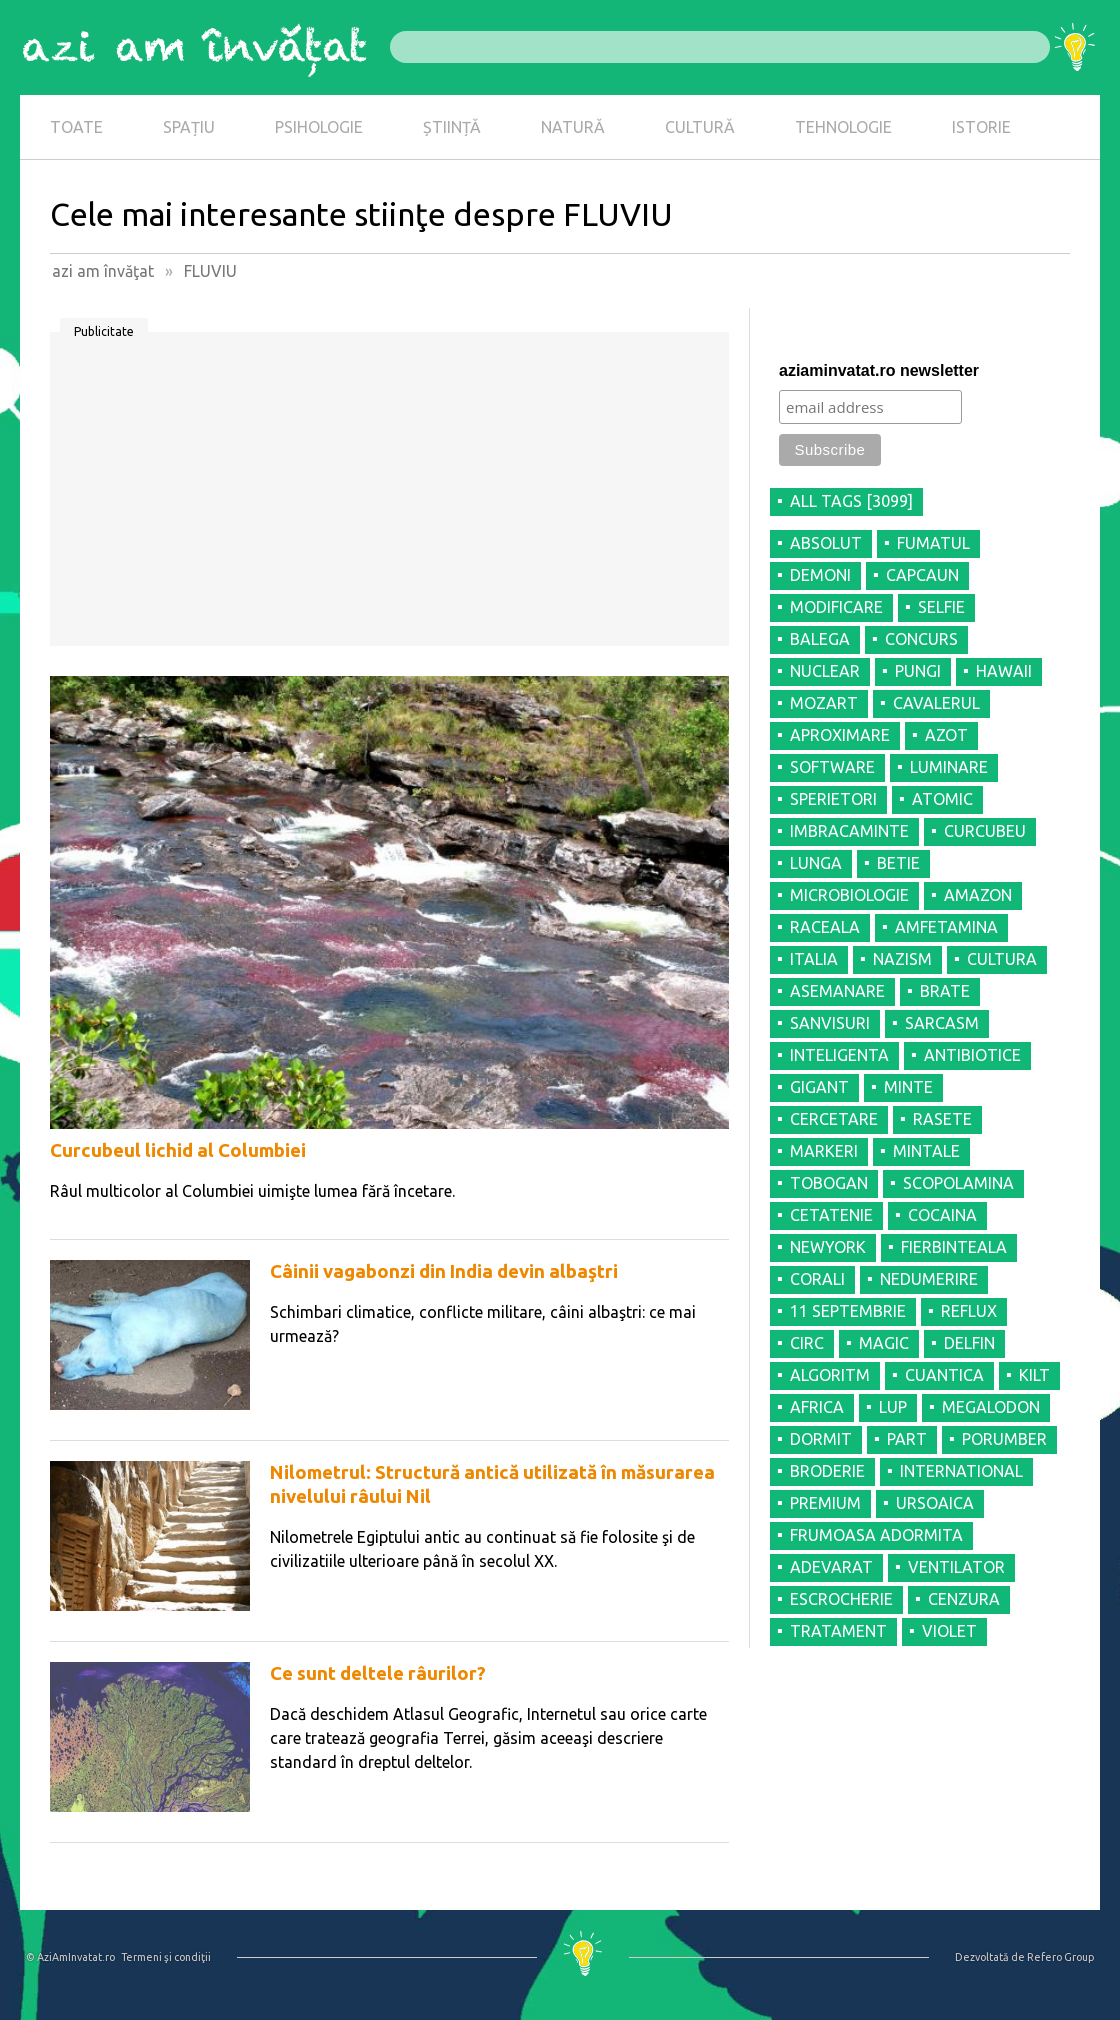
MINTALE (926, 1151)
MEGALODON (991, 1407)
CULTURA (1002, 959)
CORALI (817, 1279)
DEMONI (820, 575)
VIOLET (949, 1631)
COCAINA (942, 1215)
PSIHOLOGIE (319, 127)
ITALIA (814, 959)
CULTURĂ (700, 127)
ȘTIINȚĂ (452, 127)
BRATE (945, 991)
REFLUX (969, 1311)
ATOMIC (942, 799)
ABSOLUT (826, 543)
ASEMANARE (837, 991)
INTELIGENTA (839, 1055)
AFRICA (817, 1407)
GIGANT (819, 1087)
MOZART (824, 703)
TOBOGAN (829, 1183)
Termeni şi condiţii (166, 1957)
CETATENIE (831, 1215)
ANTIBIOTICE (972, 1055)
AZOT (946, 735)
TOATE (76, 127)
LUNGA (816, 863)
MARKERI (824, 1151)
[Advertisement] (389, 496)
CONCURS (921, 639)
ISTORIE (981, 127)
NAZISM (902, 959)
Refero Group (1060, 1957)
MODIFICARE (836, 607)
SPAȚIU (189, 127)
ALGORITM (830, 1375)
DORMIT (821, 1439)
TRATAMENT (838, 1631)
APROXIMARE (840, 735)
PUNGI (918, 671)
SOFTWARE (832, 767)
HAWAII (1004, 671)
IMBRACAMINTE (849, 831)
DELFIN (969, 1343)
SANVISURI (830, 1023)
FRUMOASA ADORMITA (876, 1535)
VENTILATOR (956, 1567)
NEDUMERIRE (929, 1279)
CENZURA (964, 1599)
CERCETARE (834, 1119)
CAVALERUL (936, 703)
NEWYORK (828, 1247)
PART (907, 1439)
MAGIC (884, 1343)
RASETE (942, 1119)
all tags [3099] (851, 501)
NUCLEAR (825, 671)
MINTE (908, 1087)
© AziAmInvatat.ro (70, 1957)
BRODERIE (827, 1471)
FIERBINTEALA (954, 1247)
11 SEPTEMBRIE (848, 1311)
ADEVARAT (831, 1567)
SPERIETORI (833, 799)
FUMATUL (933, 543)
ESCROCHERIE (841, 1599)
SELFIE (941, 607)
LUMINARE (949, 767)
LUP (893, 1407)
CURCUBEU (985, 831)
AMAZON (978, 895)
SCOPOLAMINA (958, 1183)
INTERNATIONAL (961, 1471)
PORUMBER (1004, 1439)
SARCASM (942, 1023)
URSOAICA (935, 1503)
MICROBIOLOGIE (849, 895)
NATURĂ (573, 127)
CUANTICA (944, 1375)
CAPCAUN (922, 575)
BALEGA (820, 639)
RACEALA (825, 927)
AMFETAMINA (946, 927)
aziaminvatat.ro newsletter (879, 370)
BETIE (898, 863)
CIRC (807, 1343)
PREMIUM (825, 1503)
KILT (1034, 1375)
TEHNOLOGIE (843, 127)
